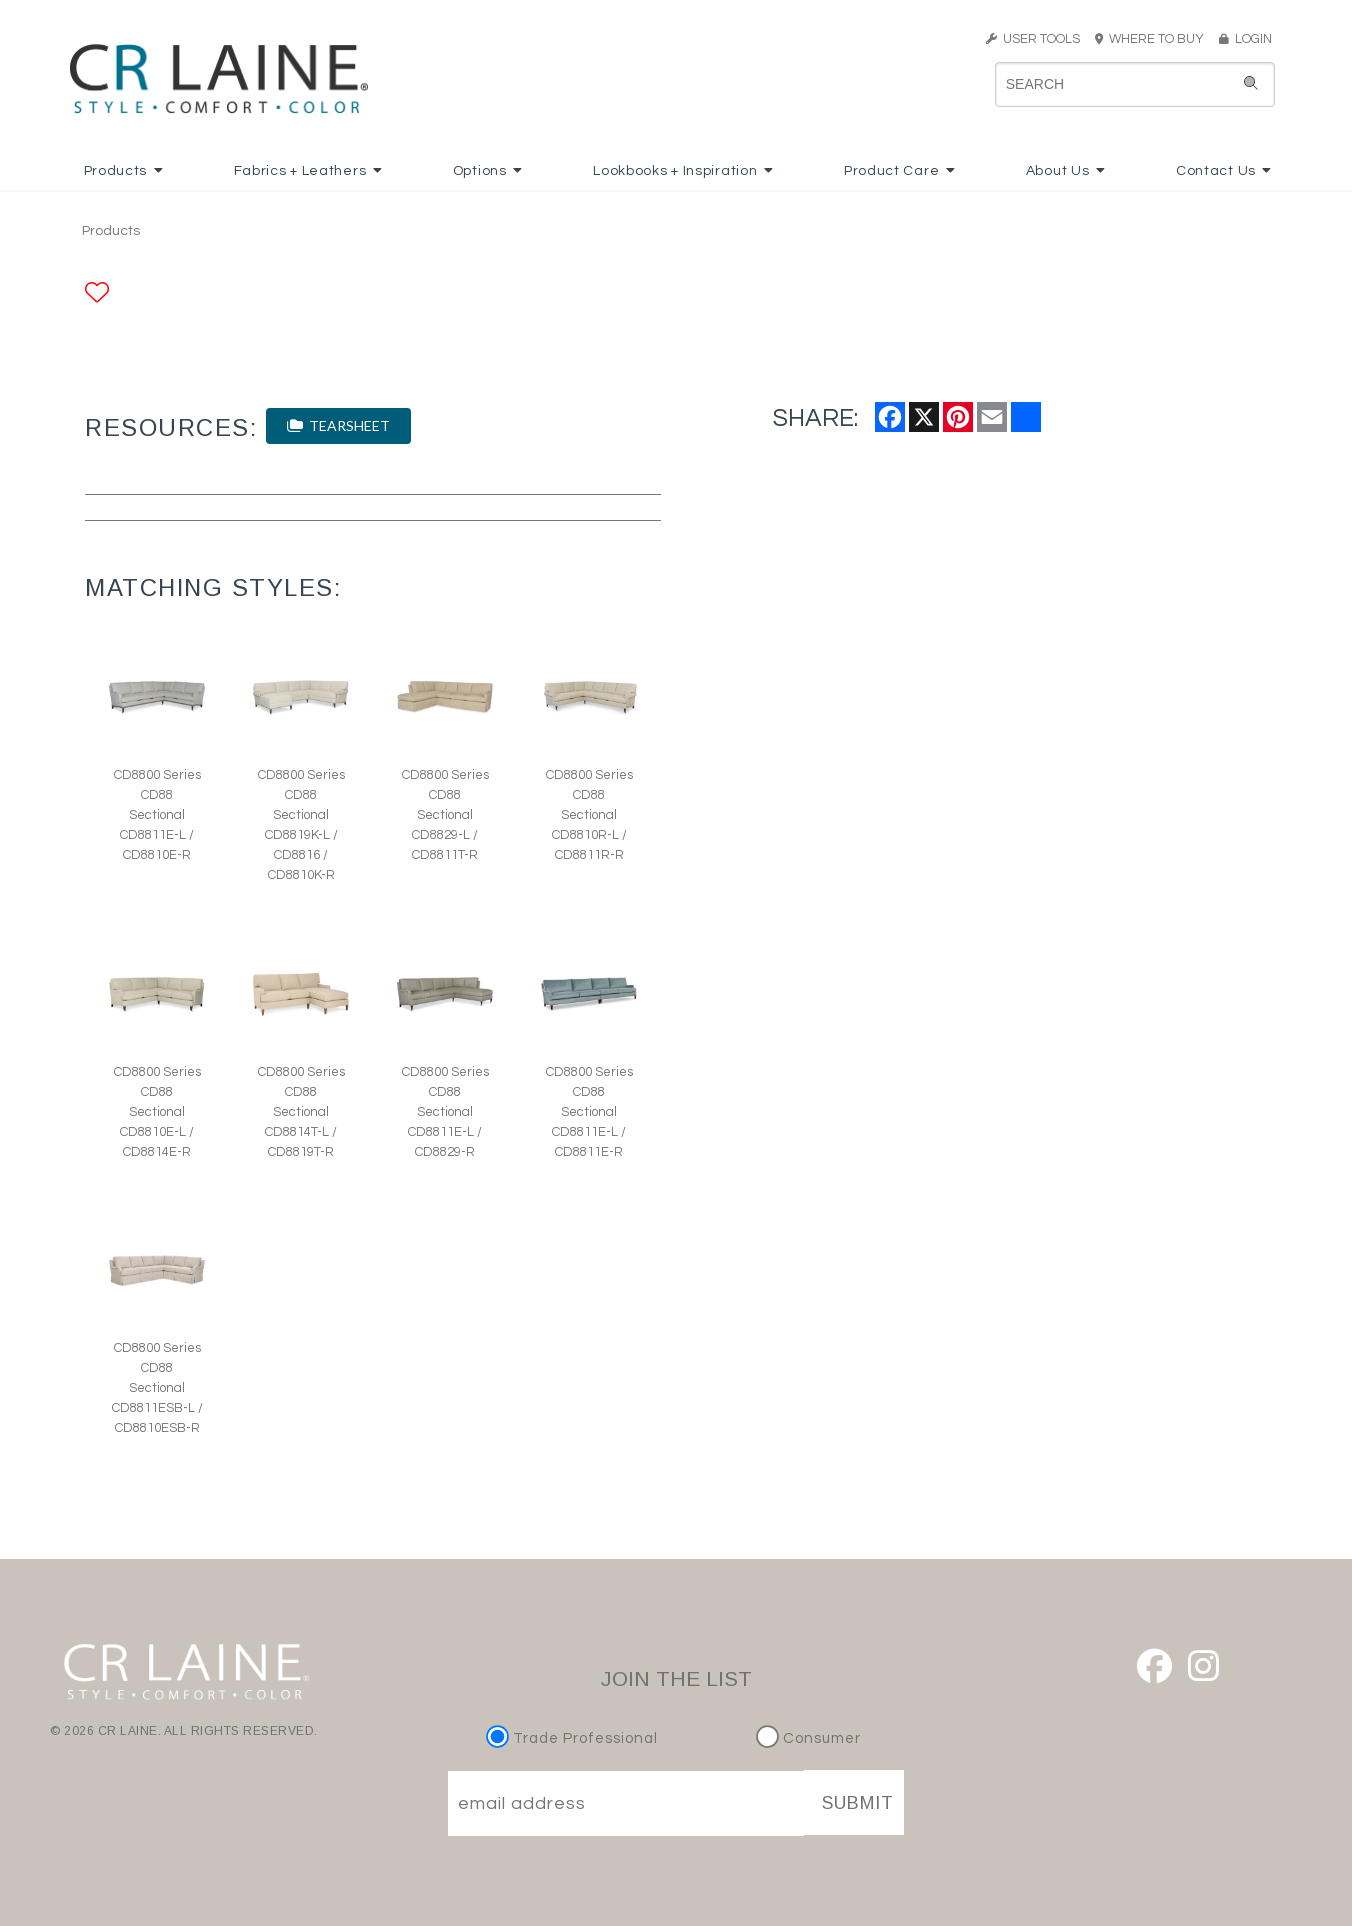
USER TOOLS (1033, 39)
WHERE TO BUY (1155, 39)
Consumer (808, 1738)
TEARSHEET (338, 425)
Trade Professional (574, 1738)
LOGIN (1245, 39)
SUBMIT (858, 1803)
